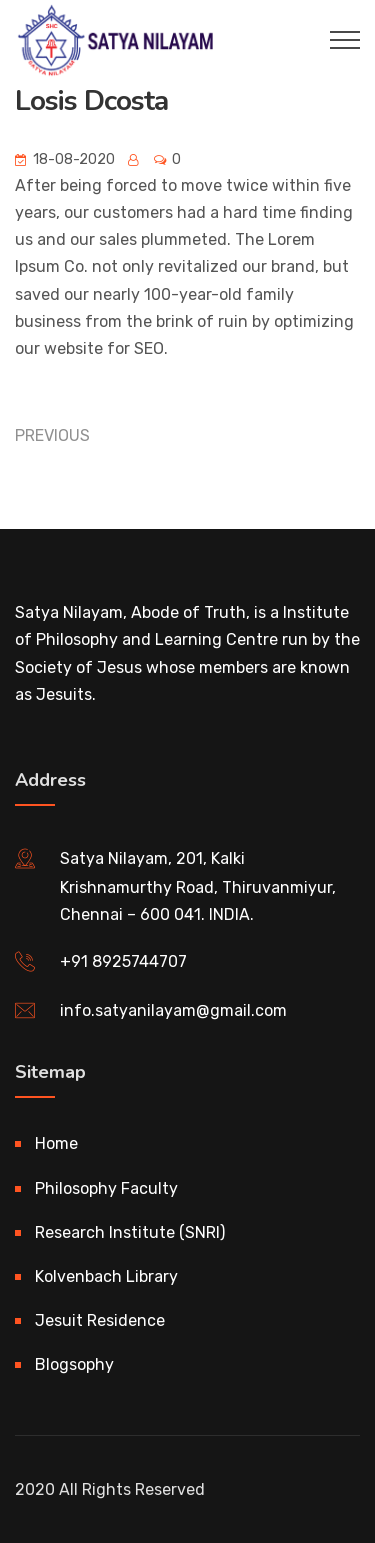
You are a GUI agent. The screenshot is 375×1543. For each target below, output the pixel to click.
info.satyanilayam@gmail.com (173, 1010)
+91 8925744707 (123, 961)
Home (56, 1143)
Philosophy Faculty (106, 1188)
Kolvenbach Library (106, 1276)
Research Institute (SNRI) (130, 1232)
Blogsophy (74, 1364)
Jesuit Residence (100, 1320)
